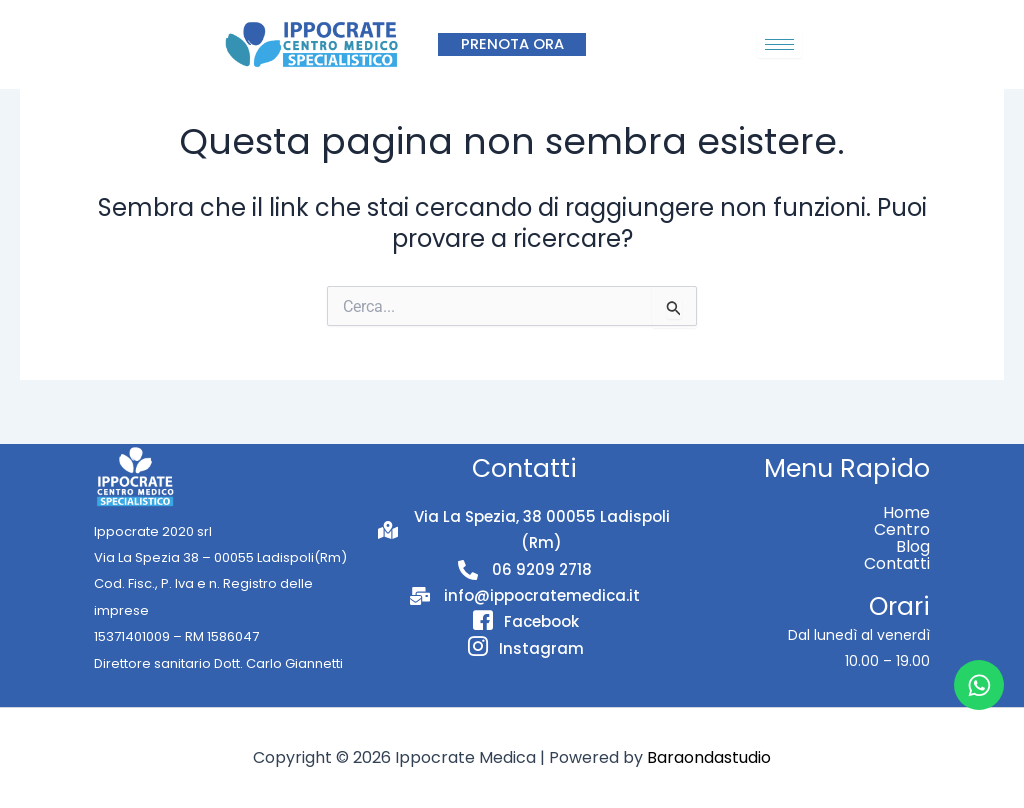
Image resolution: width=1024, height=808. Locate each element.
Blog (913, 546)
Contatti (897, 563)
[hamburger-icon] (779, 44)
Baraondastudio (709, 757)
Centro (902, 529)
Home (906, 512)
